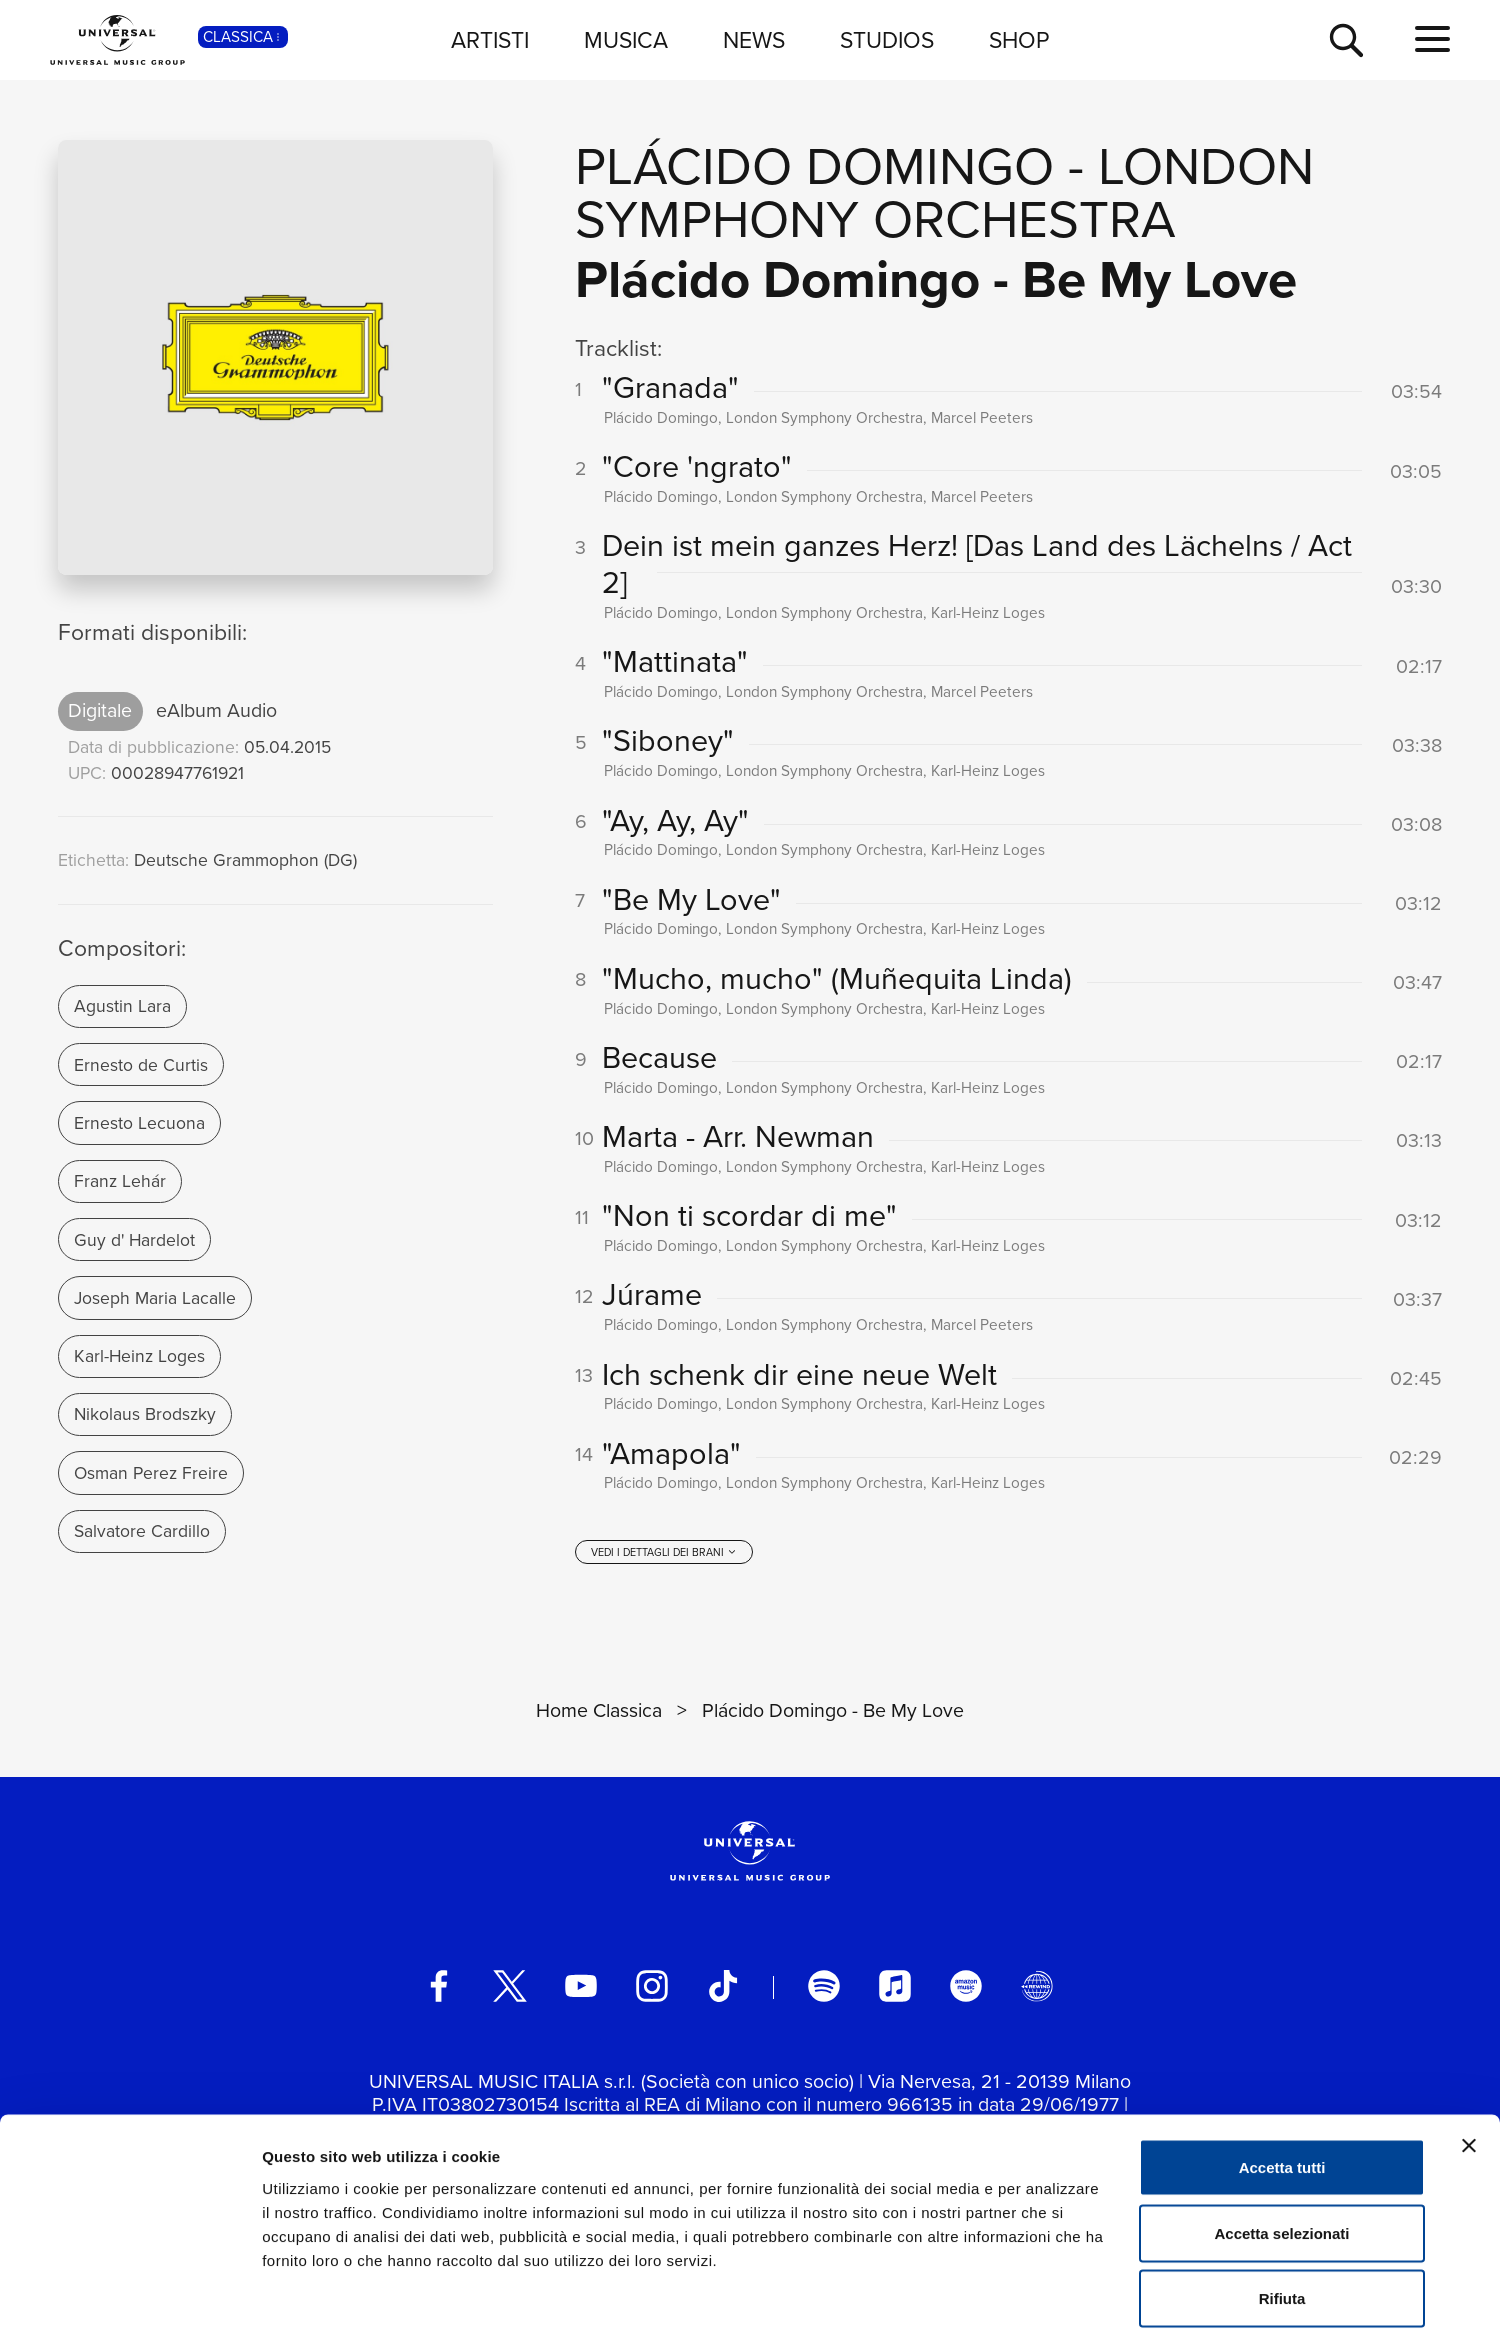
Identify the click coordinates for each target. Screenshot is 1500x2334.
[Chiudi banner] (1469, 2050)
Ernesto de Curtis (141, 1065)
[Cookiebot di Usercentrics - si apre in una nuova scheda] (129, 2295)
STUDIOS (887, 40)
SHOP (1019, 40)
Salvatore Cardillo (142, 1531)
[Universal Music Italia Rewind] (1037, 1993)
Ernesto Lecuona (139, 1123)
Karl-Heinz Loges (139, 1356)
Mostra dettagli (1052, 2294)
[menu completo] (1432, 40)
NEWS (754, 40)
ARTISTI (490, 40)
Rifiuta (1282, 2202)
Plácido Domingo (814, 166)
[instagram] (652, 1993)
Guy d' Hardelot (134, 1240)
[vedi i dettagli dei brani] (664, 1559)
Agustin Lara (122, 1006)
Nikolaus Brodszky (145, 1414)
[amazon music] (966, 1993)
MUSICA (626, 40)
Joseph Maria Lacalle (155, 1298)
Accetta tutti (1282, 2071)
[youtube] (581, 1993)
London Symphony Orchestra (944, 192)
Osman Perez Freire (151, 1473)
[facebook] (439, 1993)
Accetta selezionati (1281, 2137)
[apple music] (895, 1993)
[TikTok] (723, 1993)
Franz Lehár (120, 1181)
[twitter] (510, 1993)
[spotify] (824, 1993)
